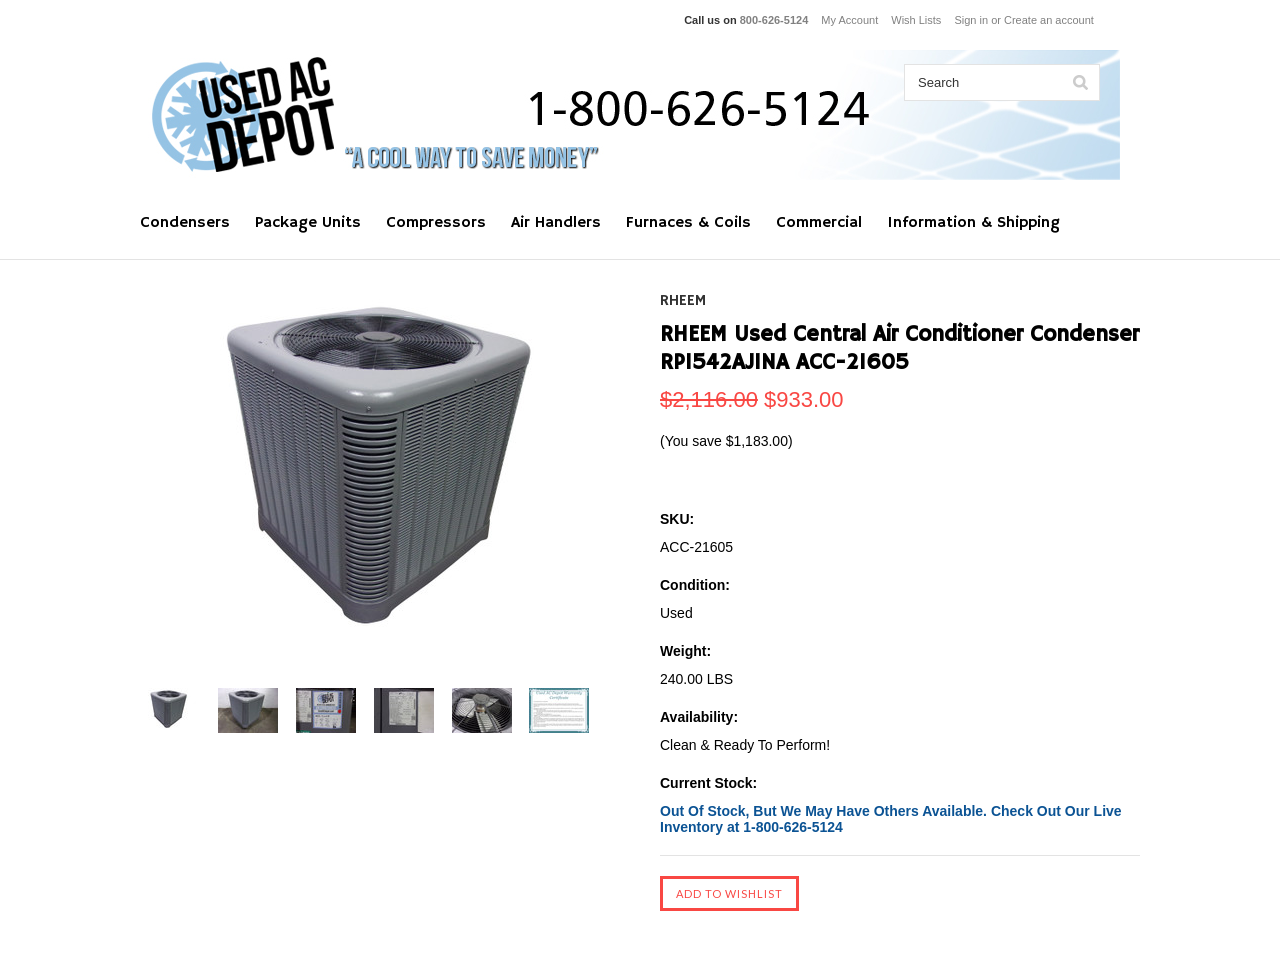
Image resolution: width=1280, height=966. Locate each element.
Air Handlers (556, 223)
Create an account (1049, 20)
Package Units (308, 223)
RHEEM (683, 301)
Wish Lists (916, 20)
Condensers (185, 223)
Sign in (971, 20)
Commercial (819, 223)
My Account (849, 20)
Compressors (436, 223)
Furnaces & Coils (688, 223)
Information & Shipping (973, 223)
